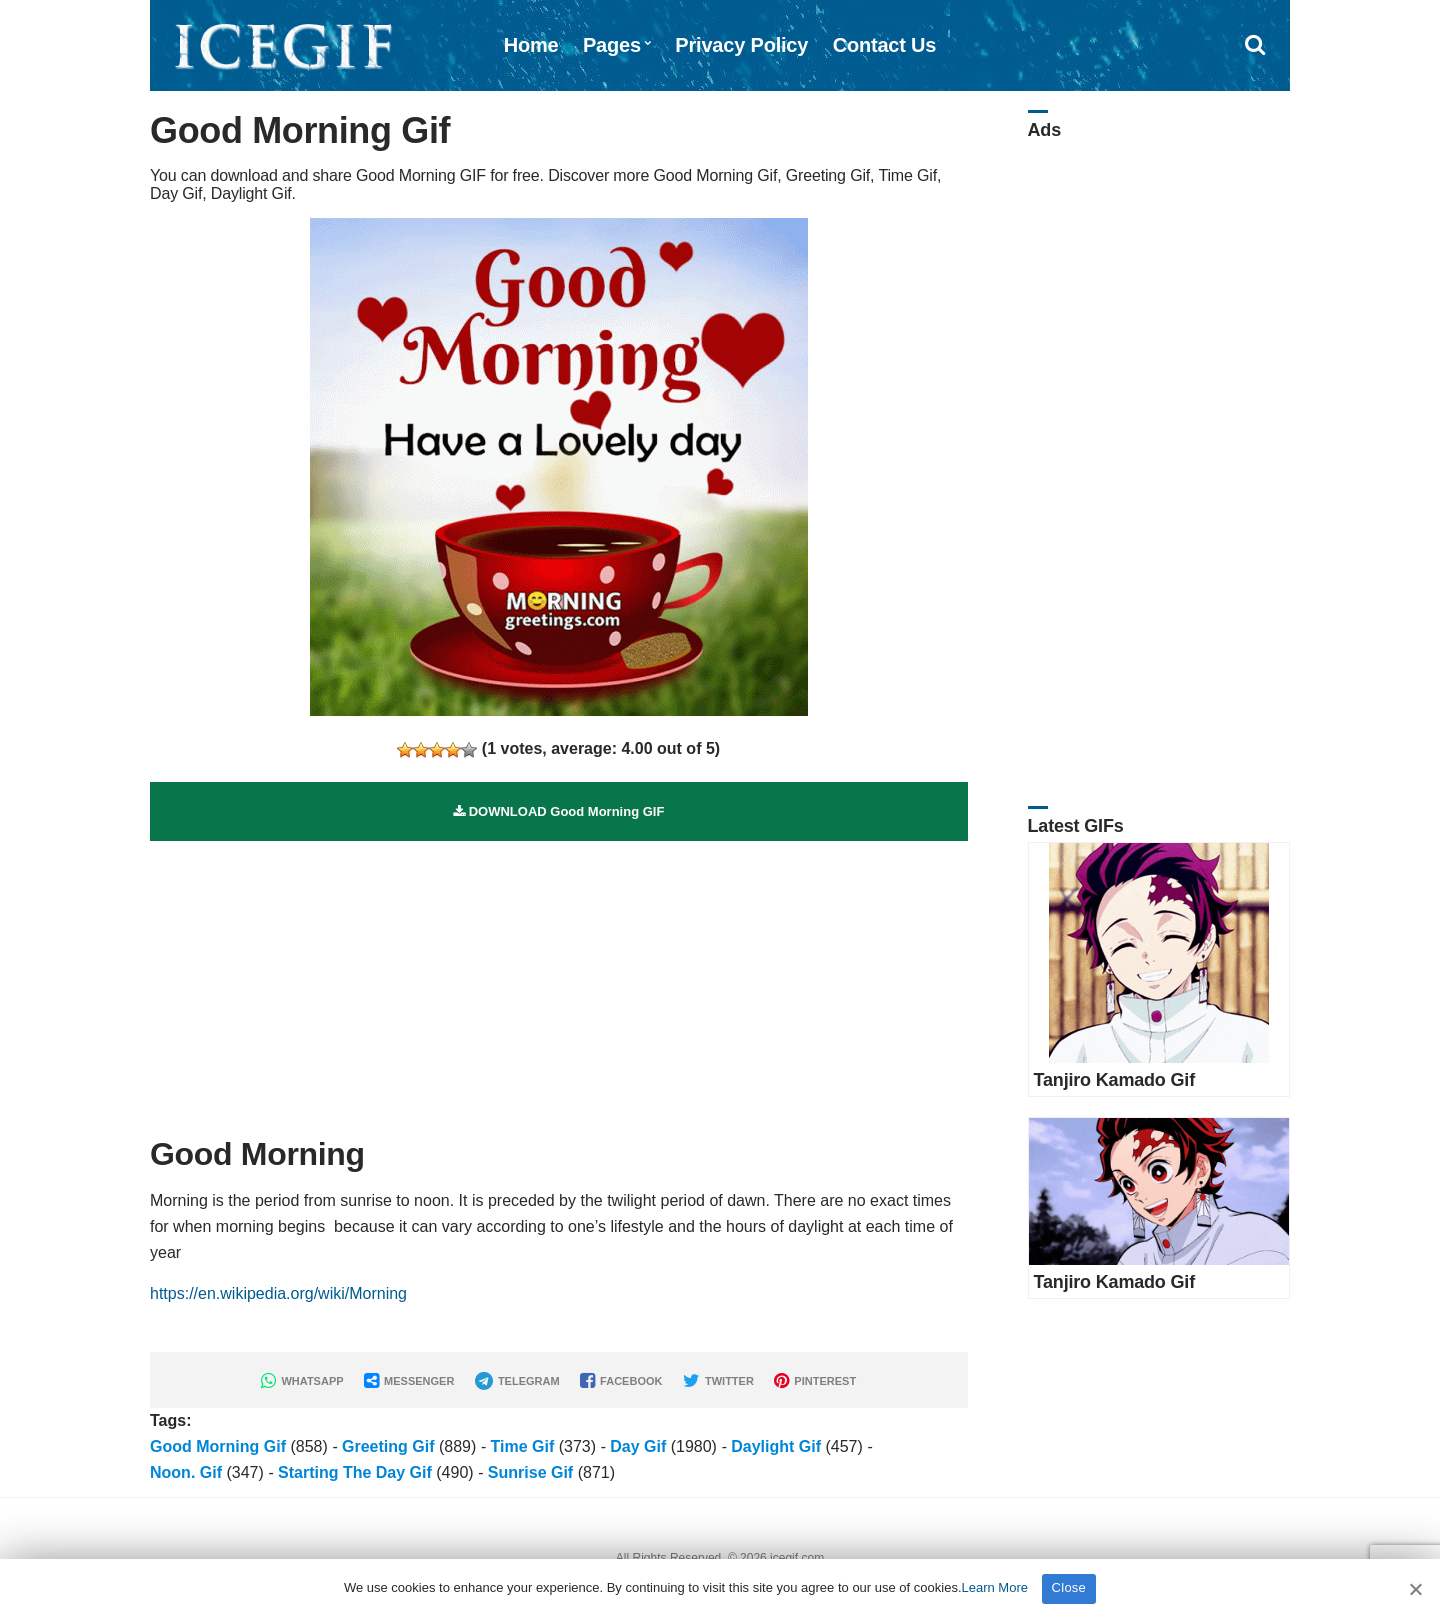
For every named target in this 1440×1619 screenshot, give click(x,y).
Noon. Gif (186, 1472)
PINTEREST (815, 1381)
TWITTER (718, 1381)
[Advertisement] (559, 981)
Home (531, 45)
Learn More (995, 1587)
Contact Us (885, 45)
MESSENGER (409, 1381)
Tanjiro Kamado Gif (1114, 1080)
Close (1069, 1587)
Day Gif (638, 1446)
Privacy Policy (741, 45)
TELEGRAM (517, 1381)
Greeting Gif (388, 1446)
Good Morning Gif (218, 1446)
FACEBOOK (621, 1381)
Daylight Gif (776, 1446)
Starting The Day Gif (355, 1472)
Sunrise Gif (530, 1472)
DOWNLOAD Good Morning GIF (558, 811)
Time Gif (522, 1446)
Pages (612, 45)
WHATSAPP (302, 1381)
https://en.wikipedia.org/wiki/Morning (278, 1293)
